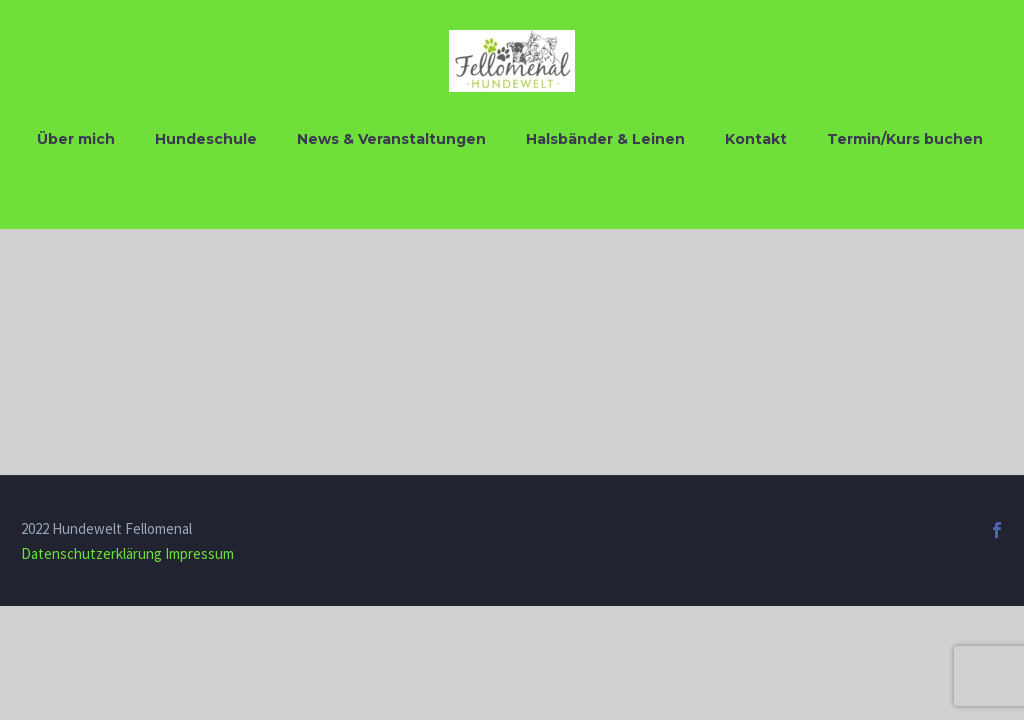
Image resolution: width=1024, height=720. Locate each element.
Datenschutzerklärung (91, 553)
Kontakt (756, 139)
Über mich (76, 139)
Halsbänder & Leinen (605, 139)
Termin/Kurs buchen (905, 139)
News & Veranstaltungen (391, 139)
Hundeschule (206, 139)
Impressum (199, 553)
